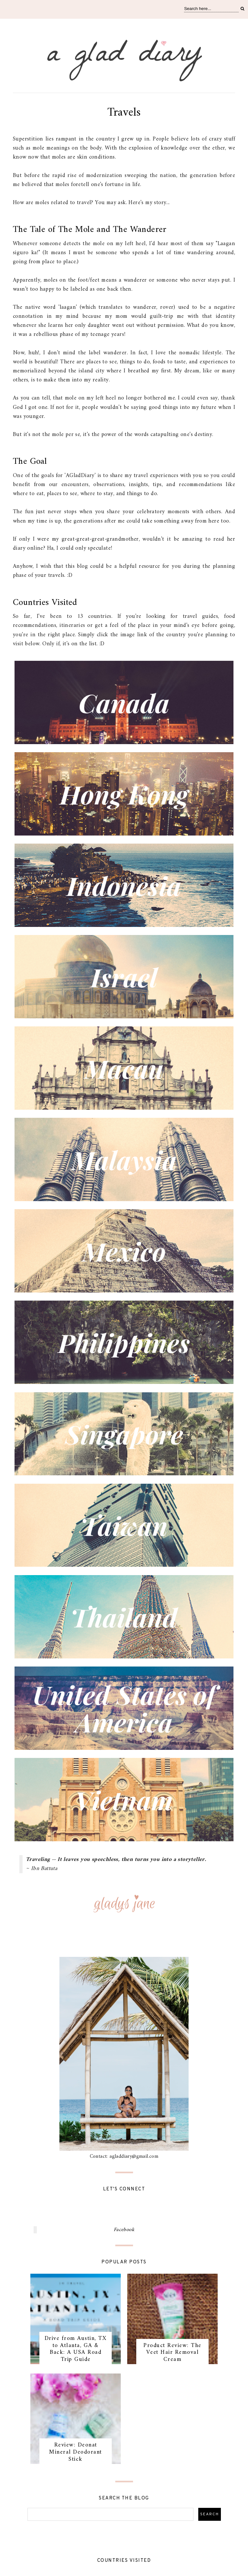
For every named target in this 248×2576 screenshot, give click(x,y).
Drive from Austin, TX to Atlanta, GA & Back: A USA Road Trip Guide (76, 2348)
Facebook (124, 2229)
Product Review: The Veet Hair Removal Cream (172, 2352)
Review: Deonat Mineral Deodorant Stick (75, 2452)
